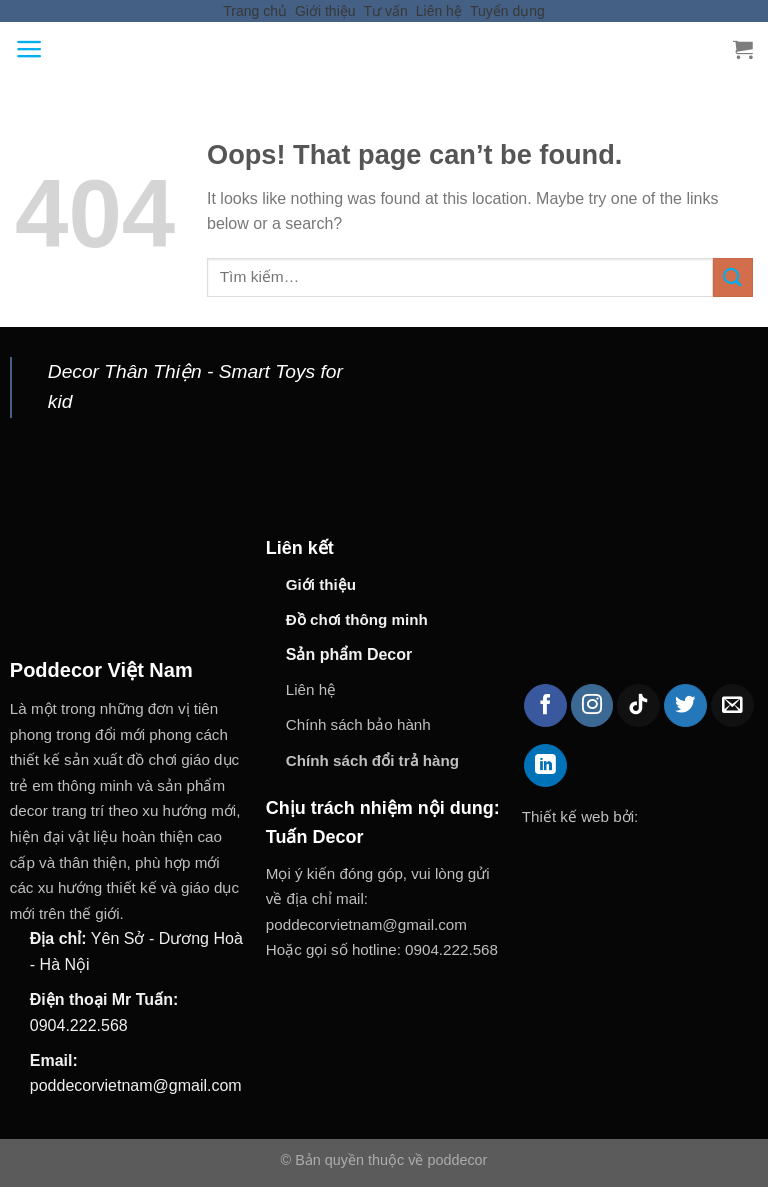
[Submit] (733, 277)
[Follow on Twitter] (685, 705)
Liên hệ (439, 11)
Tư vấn (386, 11)
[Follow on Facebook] (545, 705)
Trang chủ (255, 11)
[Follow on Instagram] (592, 705)
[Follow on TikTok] (638, 705)
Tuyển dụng (507, 11)
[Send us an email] (732, 705)
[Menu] (29, 49)
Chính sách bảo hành (358, 724)
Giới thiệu (325, 11)
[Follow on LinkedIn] (545, 765)
